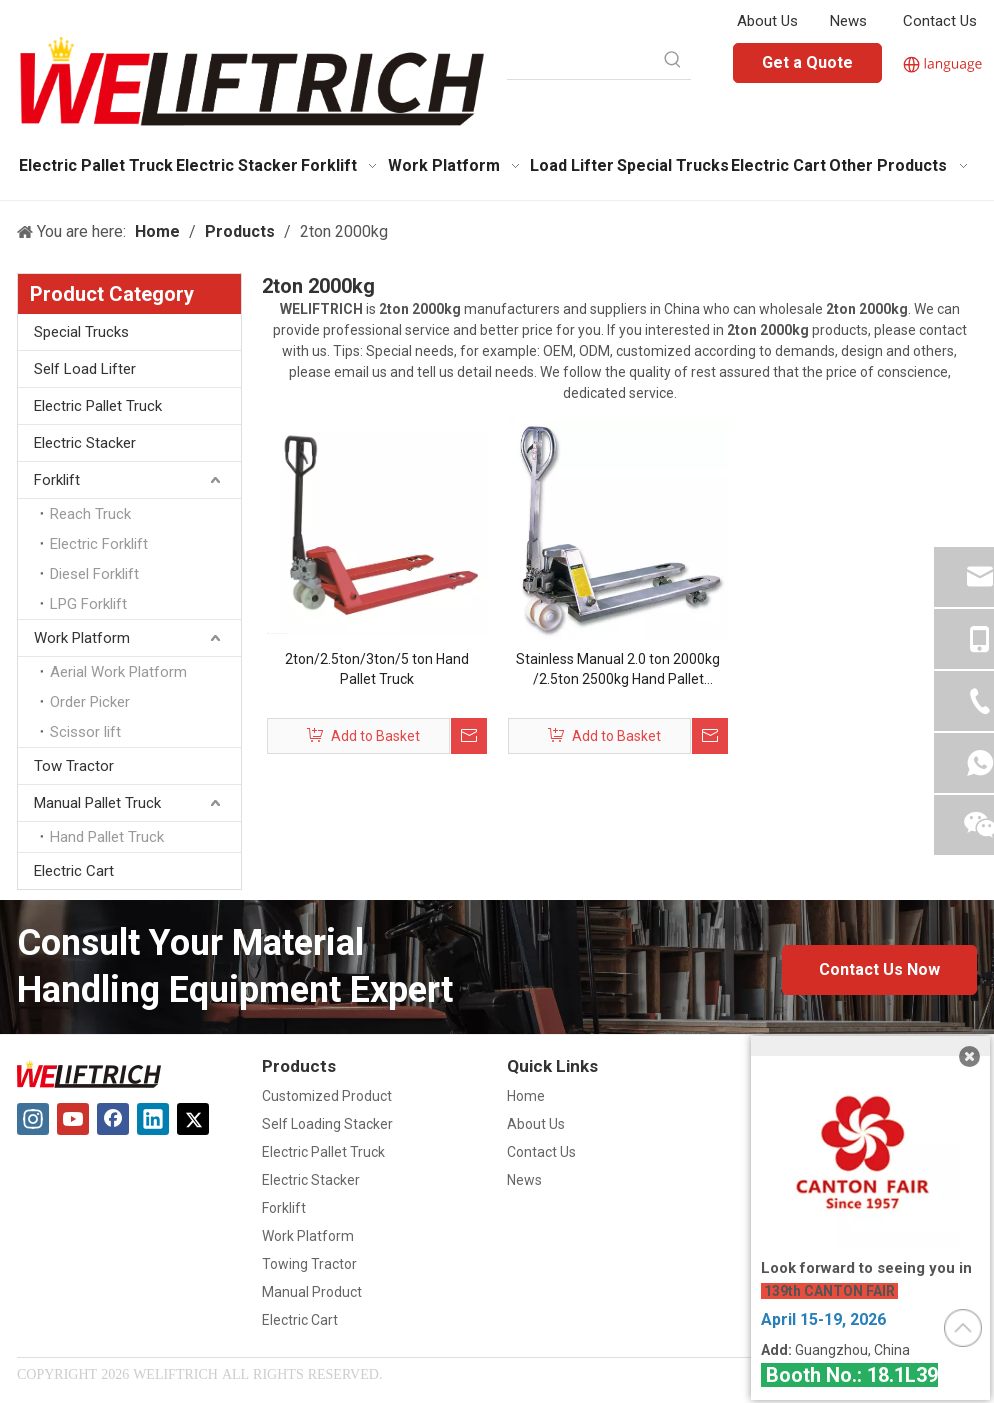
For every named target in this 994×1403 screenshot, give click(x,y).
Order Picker (90, 702)
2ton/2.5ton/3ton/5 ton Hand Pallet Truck (377, 669)
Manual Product (312, 1292)
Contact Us (940, 21)
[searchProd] (581, 61)
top (963, 1328)
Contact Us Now (879, 969)
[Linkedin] (153, 1119)
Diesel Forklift (94, 574)
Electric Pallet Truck (98, 406)
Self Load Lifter (85, 369)
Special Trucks (81, 332)
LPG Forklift (88, 604)
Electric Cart (74, 871)
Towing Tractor (309, 1264)
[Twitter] (193, 1119)
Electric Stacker (85, 443)
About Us (767, 21)
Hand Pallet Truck (107, 837)
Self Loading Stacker (327, 1124)
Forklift (57, 480)
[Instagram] (33, 1119)
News (848, 21)
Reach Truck (90, 514)
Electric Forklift (99, 544)
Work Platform (82, 638)
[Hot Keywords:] (673, 61)
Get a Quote (807, 62)
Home (526, 1096)
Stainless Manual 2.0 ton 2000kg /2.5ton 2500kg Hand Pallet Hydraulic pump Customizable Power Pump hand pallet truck (618, 670)
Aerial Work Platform (118, 672)
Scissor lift (85, 732)
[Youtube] (73, 1119)
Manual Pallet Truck (97, 803)
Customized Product (327, 1096)
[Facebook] (113, 1119)
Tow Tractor (74, 766)
